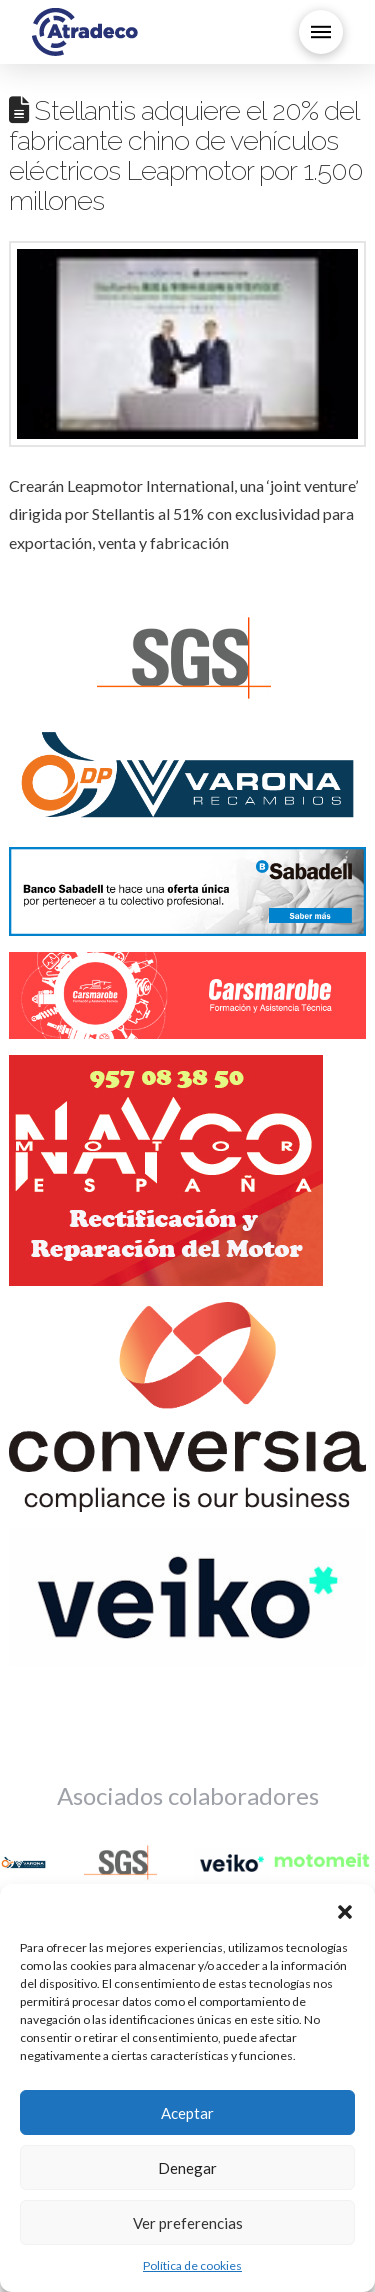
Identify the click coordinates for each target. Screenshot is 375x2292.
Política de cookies (192, 2265)
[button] (345, 1909)
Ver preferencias (188, 2223)
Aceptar (187, 2113)
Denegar (187, 2168)
